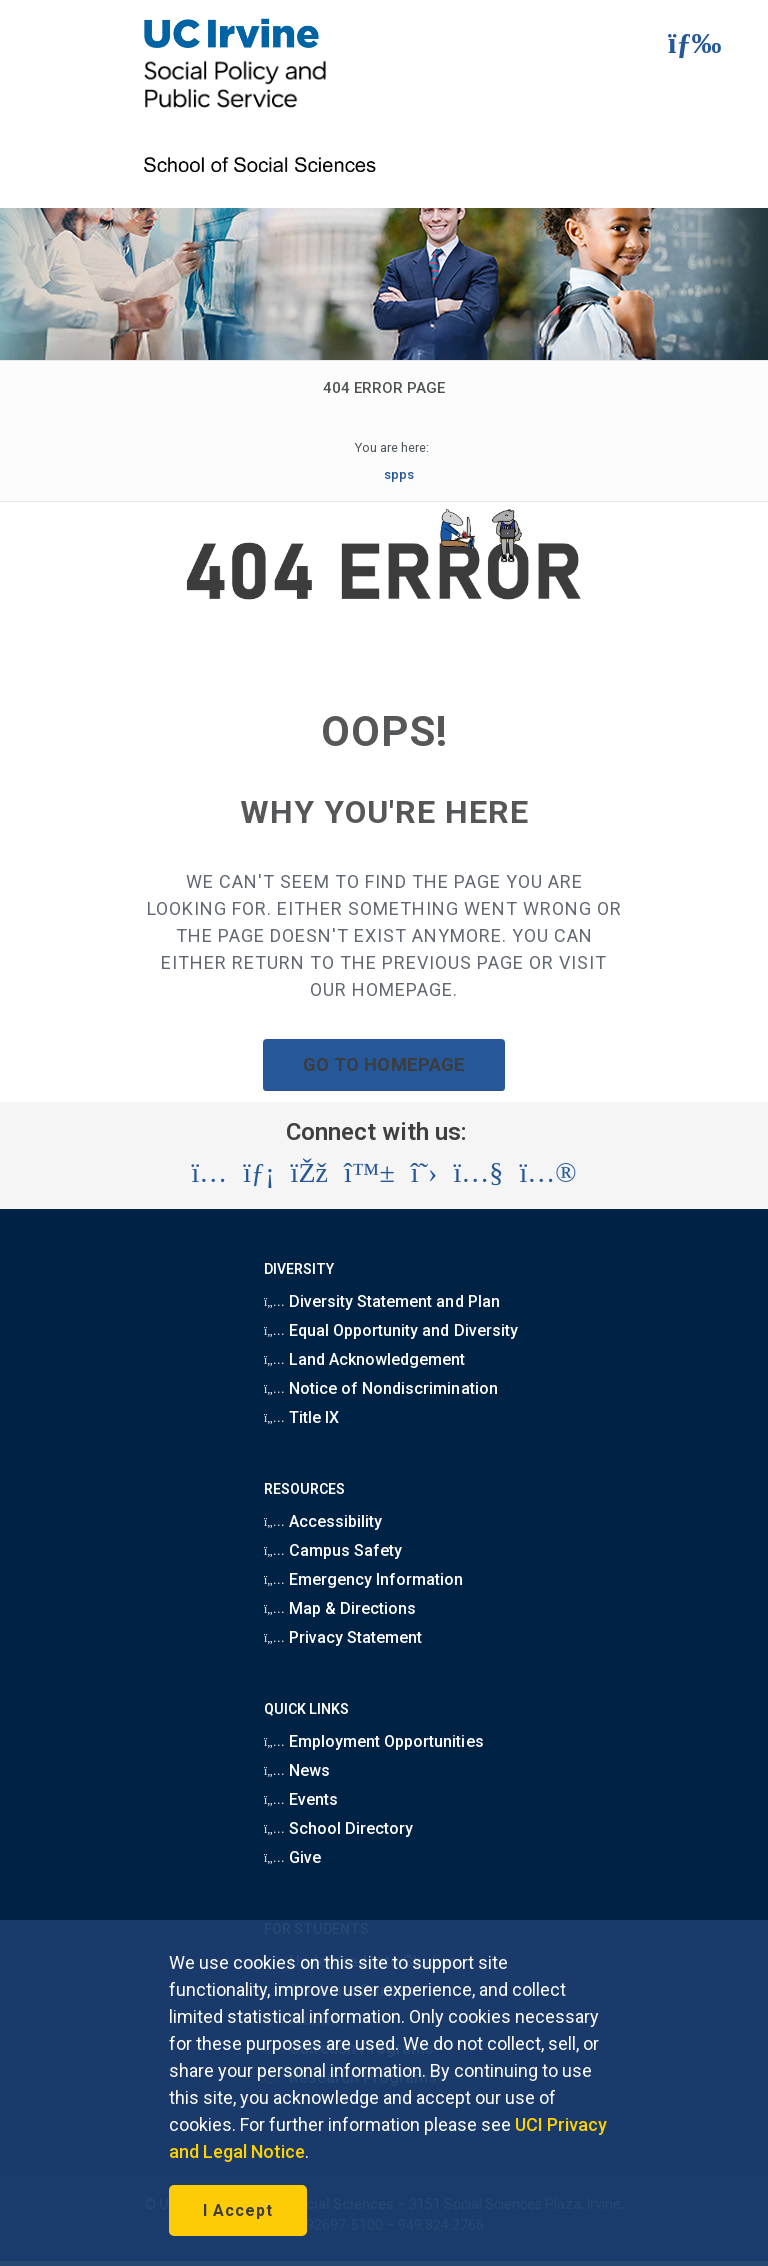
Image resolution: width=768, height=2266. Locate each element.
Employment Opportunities (374, 1741)
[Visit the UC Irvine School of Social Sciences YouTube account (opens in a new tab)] (478, 1173)
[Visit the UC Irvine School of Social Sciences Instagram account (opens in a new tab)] (209, 1173)
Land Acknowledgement (364, 1359)
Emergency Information (363, 1579)
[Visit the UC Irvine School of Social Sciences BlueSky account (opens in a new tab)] (369, 1173)
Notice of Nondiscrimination (381, 1388)
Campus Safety (333, 1550)
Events (301, 1799)
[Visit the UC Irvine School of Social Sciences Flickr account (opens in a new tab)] (547, 1173)
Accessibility (323, 1521)
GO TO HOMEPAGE (384, 1064)
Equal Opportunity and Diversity (391, 1330)
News (297, 1770)
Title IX (301, 1417)
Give (292, 1857)
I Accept (238, 2210)
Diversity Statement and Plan (382, 1301)
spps (399, 474)
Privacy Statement (343, 1637)
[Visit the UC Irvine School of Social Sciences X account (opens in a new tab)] (424, 1173)
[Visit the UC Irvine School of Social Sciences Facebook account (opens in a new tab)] (309, 1173)
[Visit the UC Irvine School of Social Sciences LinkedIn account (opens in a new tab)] (258, 1173)
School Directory (338, 1828)
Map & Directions (340, 1608)
